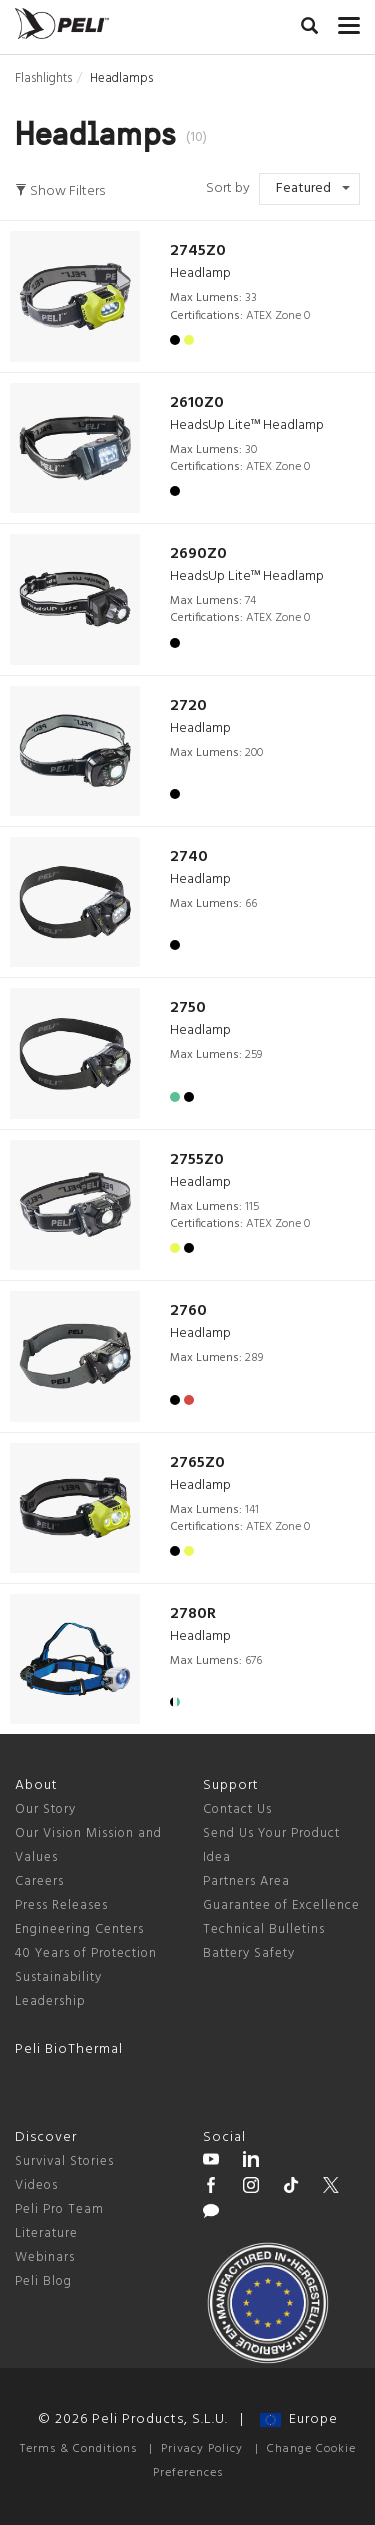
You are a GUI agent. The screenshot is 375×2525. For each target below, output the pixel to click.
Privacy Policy (202, 2449)
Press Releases (61, 1905)
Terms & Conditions (78, 2449)
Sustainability (58, 1977)
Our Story (45, 1809)
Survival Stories (64, 2161)
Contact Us (237, 1809)
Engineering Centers (79, 1929)
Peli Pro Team (59, 2209)
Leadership (50, 2001)
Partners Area (246, 1881)
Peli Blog (43, 2281)
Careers (39, 1881)
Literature (46, 2233)
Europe (299, 2419)
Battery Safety (249, 1953)
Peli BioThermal (69, 2049)
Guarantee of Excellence (281, 1905)
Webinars (45, 2257)
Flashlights (43, 78)
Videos (36, 2185)
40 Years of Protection (86, 1953)
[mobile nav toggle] (349, 21)
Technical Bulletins (264, 1929)
